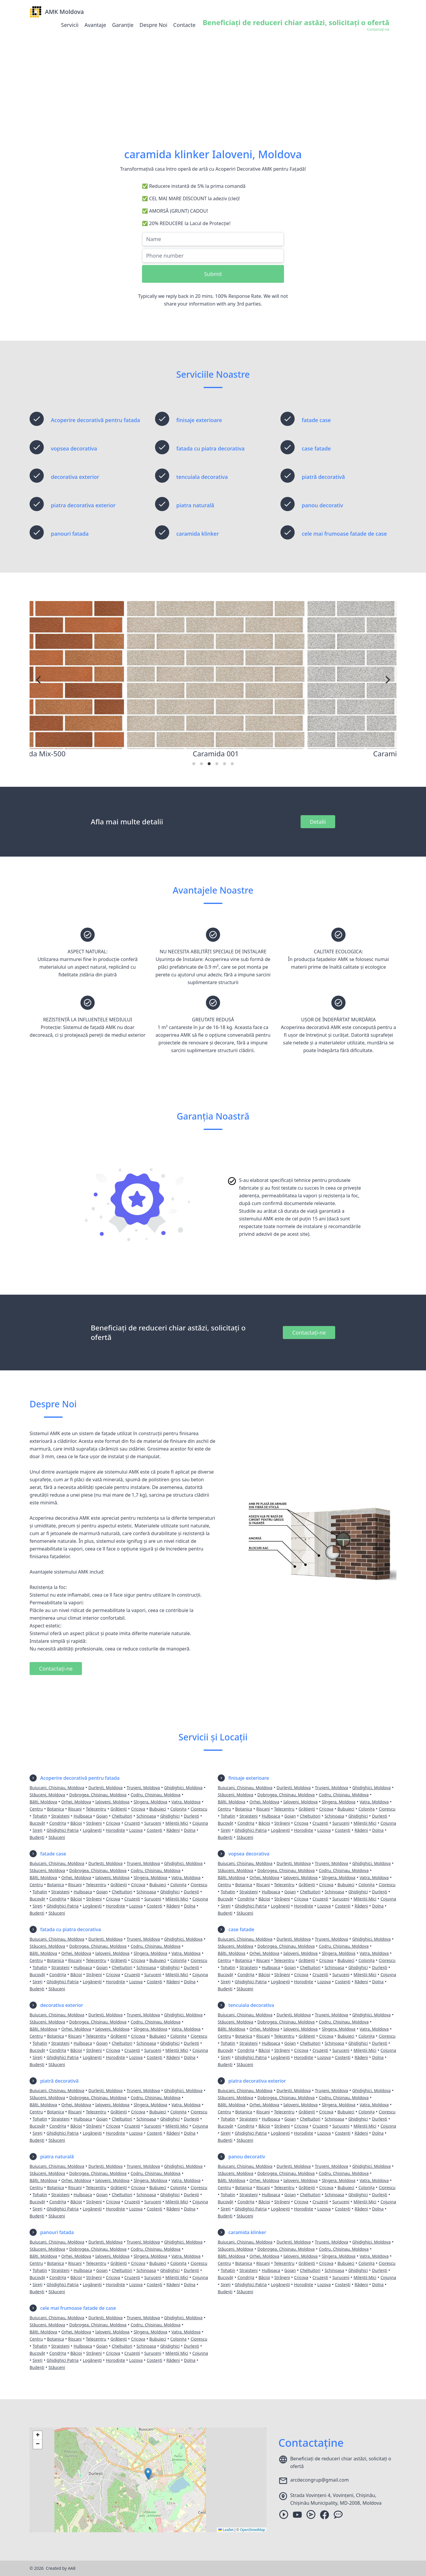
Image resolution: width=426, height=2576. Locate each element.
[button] (148, 2474)
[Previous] (39, 679)
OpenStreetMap (252, 2530)
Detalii (318, 821)
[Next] (386, 679)
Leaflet (225, 2530)
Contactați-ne (309, 1332)
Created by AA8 (60, 2568)
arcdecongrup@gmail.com (319, 2480)
